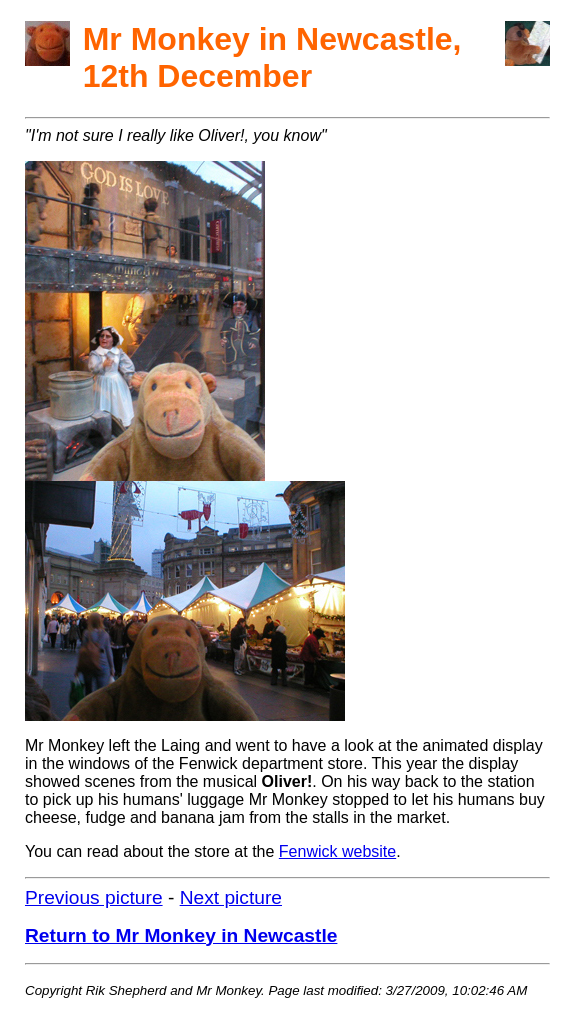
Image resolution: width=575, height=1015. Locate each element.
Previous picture (94, 897)
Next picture (231, 897)
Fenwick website (337, 851)
